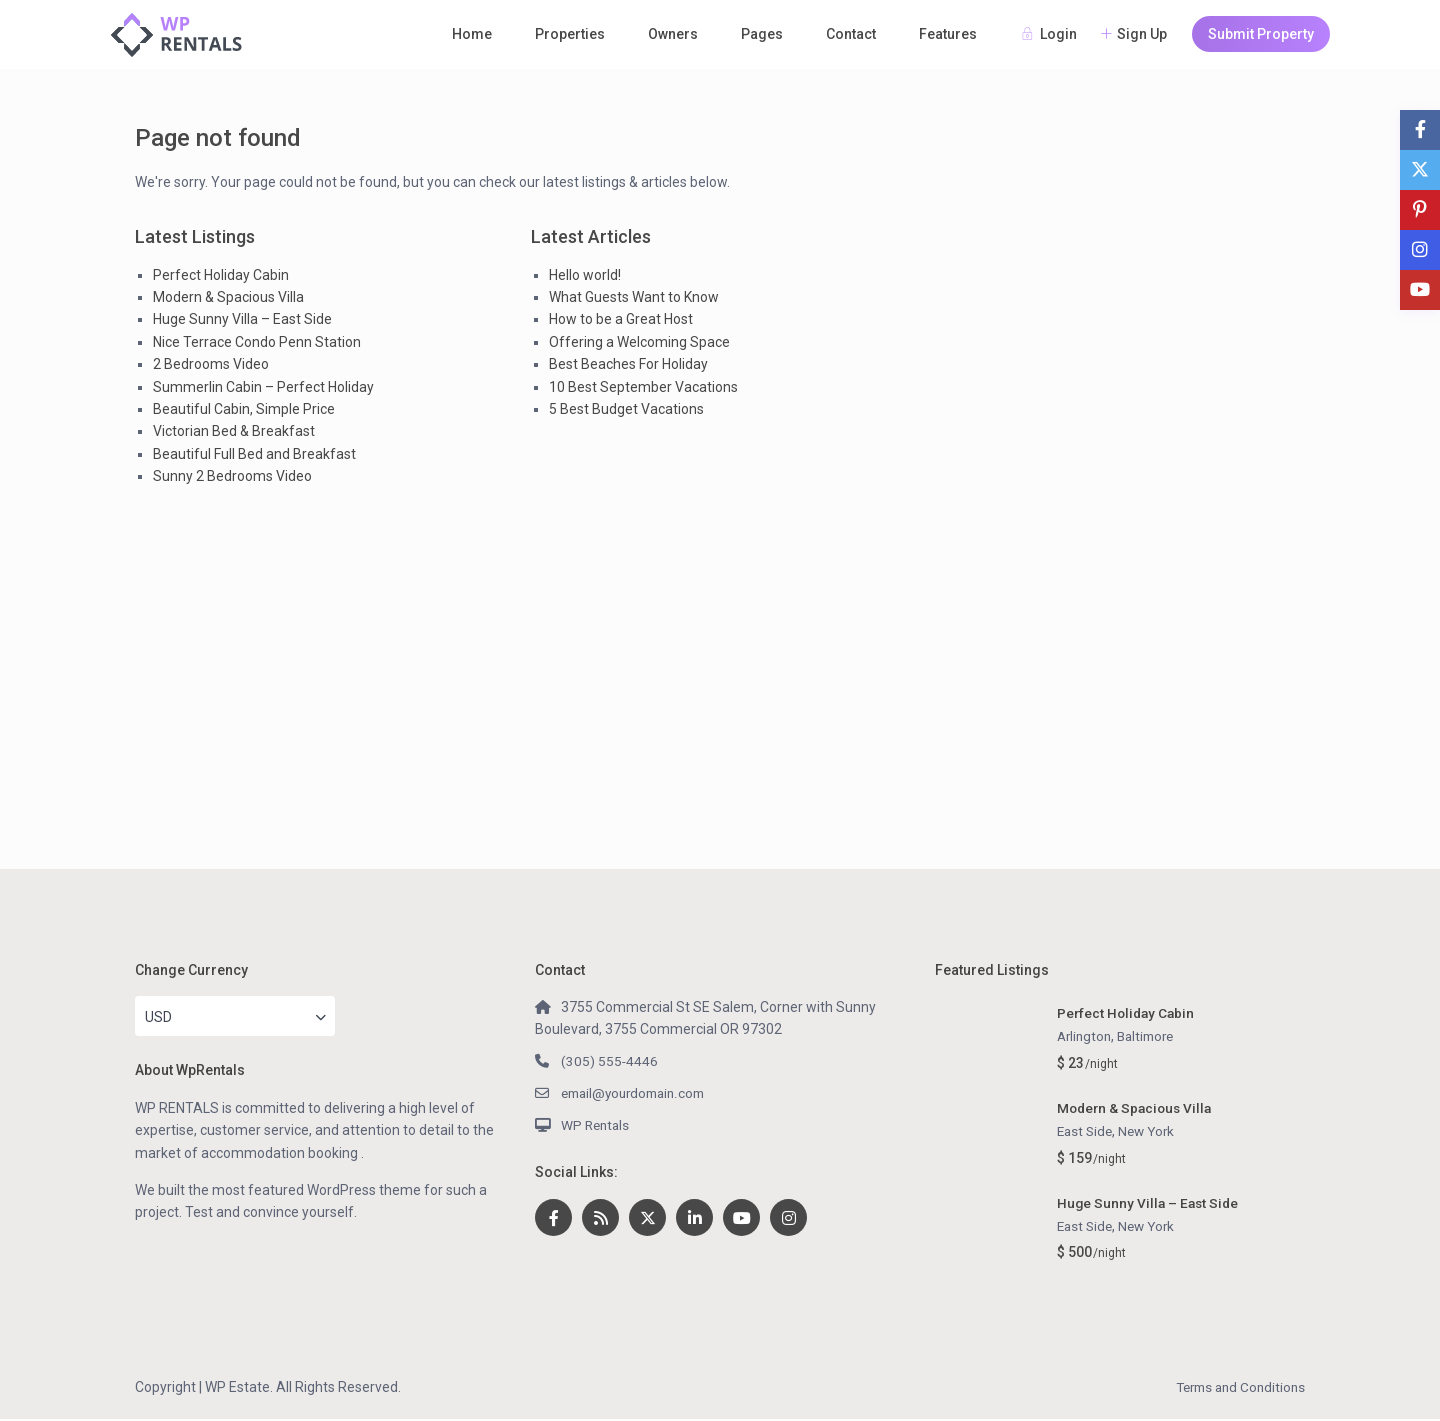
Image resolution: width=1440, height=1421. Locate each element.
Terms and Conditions (1236, 1389)
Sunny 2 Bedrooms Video (232, 476)
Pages (762, 34)
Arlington (1086, 1037)
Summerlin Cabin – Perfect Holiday (263, 387)
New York (1152, 1132)
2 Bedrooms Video (211, 364)
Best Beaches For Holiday (628, 364)
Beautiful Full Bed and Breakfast (254, 454)
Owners (673, 34)
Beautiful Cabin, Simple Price (244, 409)
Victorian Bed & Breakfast (234, 431)
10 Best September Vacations (643, 387)
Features (948, 34)
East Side (1086, 1132)
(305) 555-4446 (610, 1061)
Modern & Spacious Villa (228, 297)
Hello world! (585, 275)
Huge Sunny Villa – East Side (242, 319)
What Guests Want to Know (634, 297)
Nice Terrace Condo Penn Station (257, 342)
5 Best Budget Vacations (626, 409)
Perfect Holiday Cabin (221, 275)
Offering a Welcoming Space (639, 342)
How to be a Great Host (621, 319)
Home (472, 34)
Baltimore (1152, 1037)
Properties (570, 34)
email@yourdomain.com (638, 1093)
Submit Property (1261, 34)
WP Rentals (597, 1125)
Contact (851, 34)
